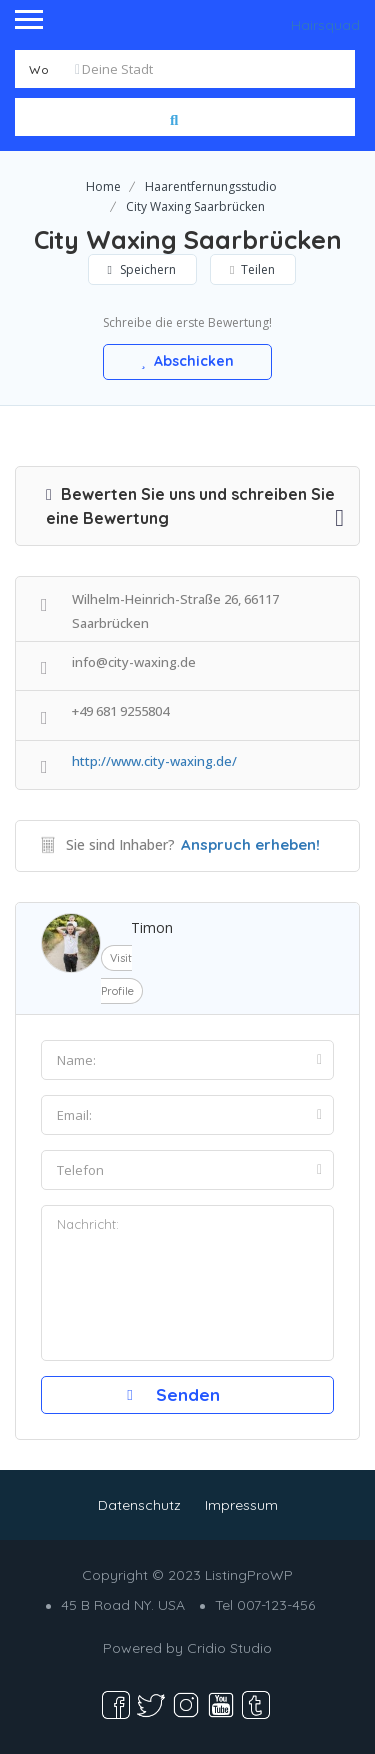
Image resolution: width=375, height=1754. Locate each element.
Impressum (241, 1505)
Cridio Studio (229, 1648)
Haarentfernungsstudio (211, 186)
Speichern (142, 269)
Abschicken (188, 361)
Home (103, 186)
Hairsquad (325, 25)
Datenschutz (139, 1505)
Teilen (252, 269)
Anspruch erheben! (250, 844)
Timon (152, 927)
